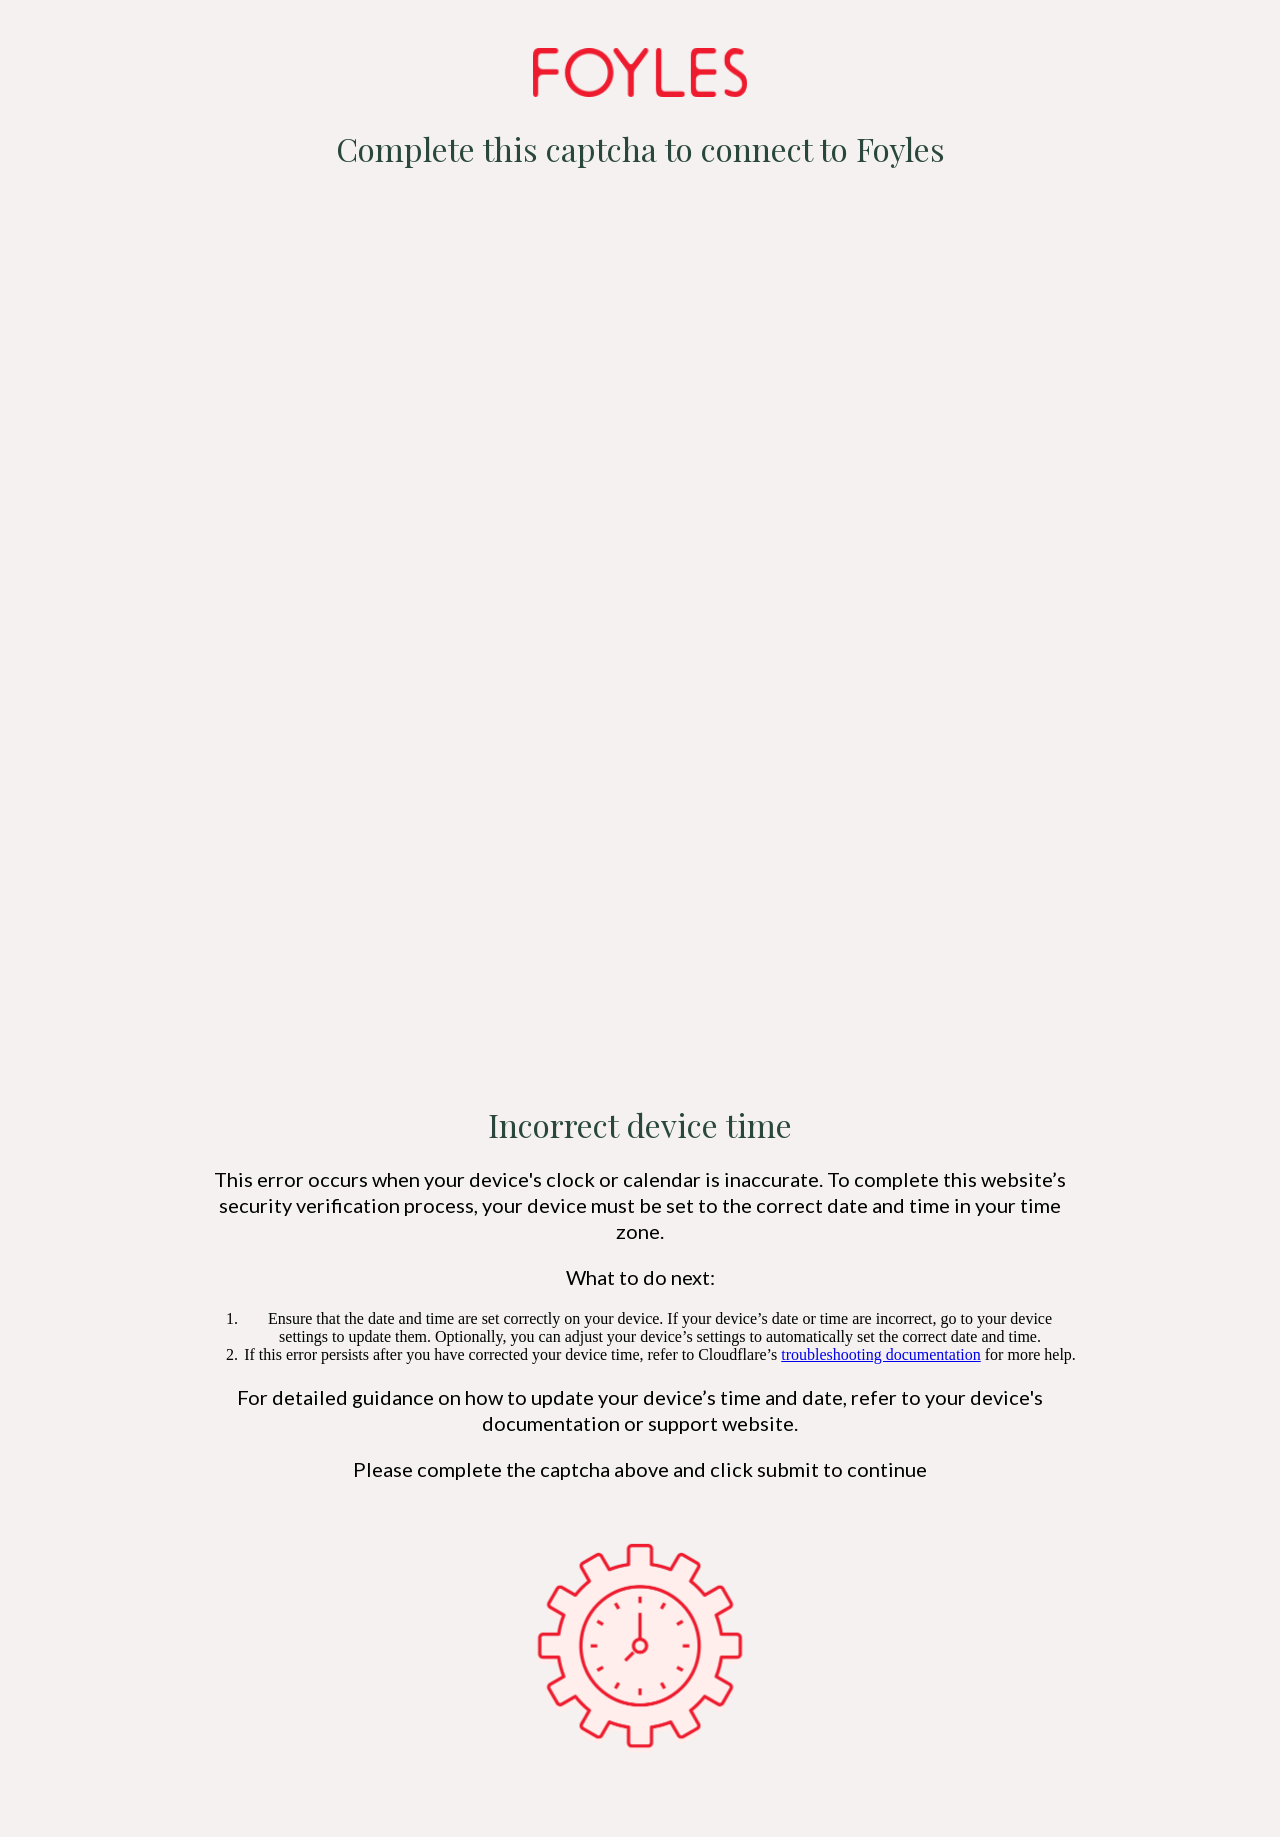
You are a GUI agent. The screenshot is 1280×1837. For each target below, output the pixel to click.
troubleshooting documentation (881, 1354)
